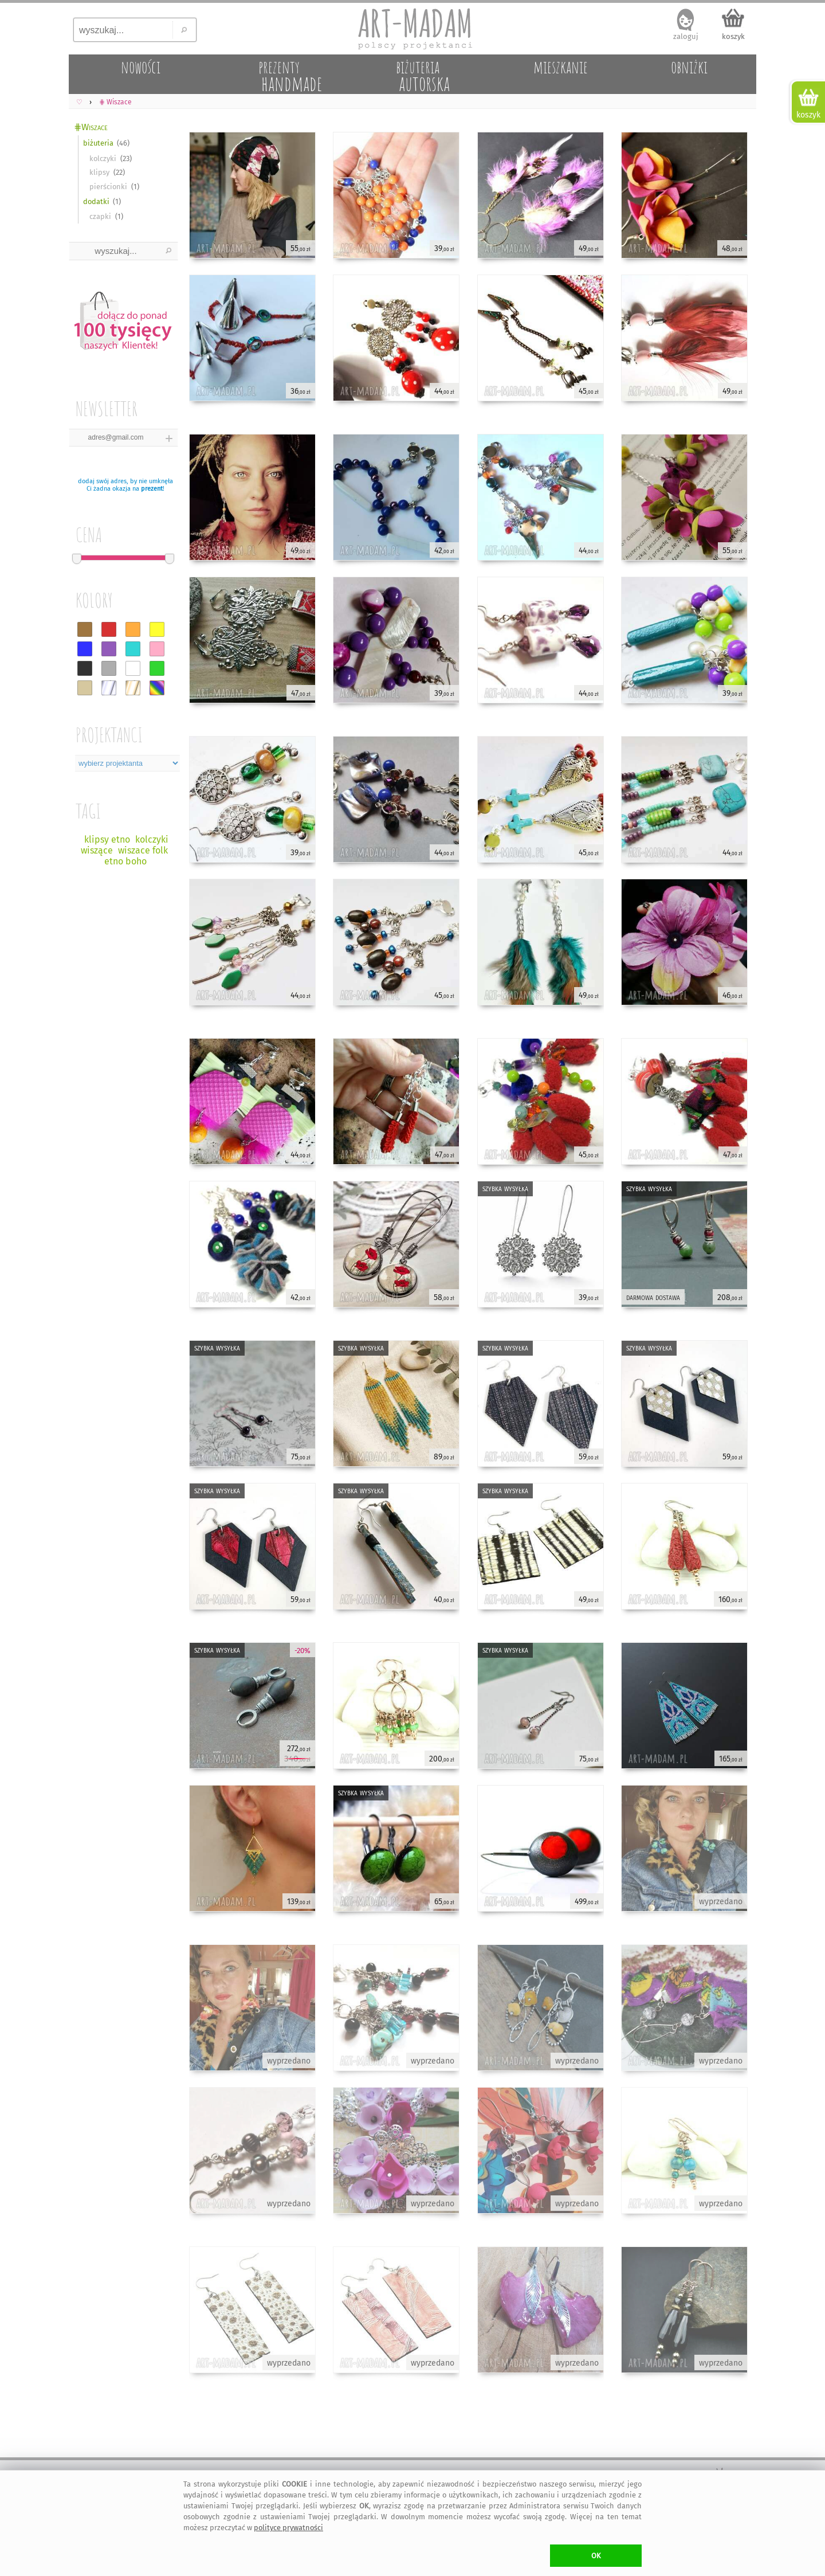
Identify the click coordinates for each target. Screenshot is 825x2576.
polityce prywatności (288, 2527)
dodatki (96, 201)
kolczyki (102, 158)
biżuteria (98, 143)
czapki (100, 216)
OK (596, 2555)
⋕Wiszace (91, 127)
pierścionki (108, 186)
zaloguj (685, 36)
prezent (152, 488)
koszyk (733, 36)
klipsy (99, 172)
